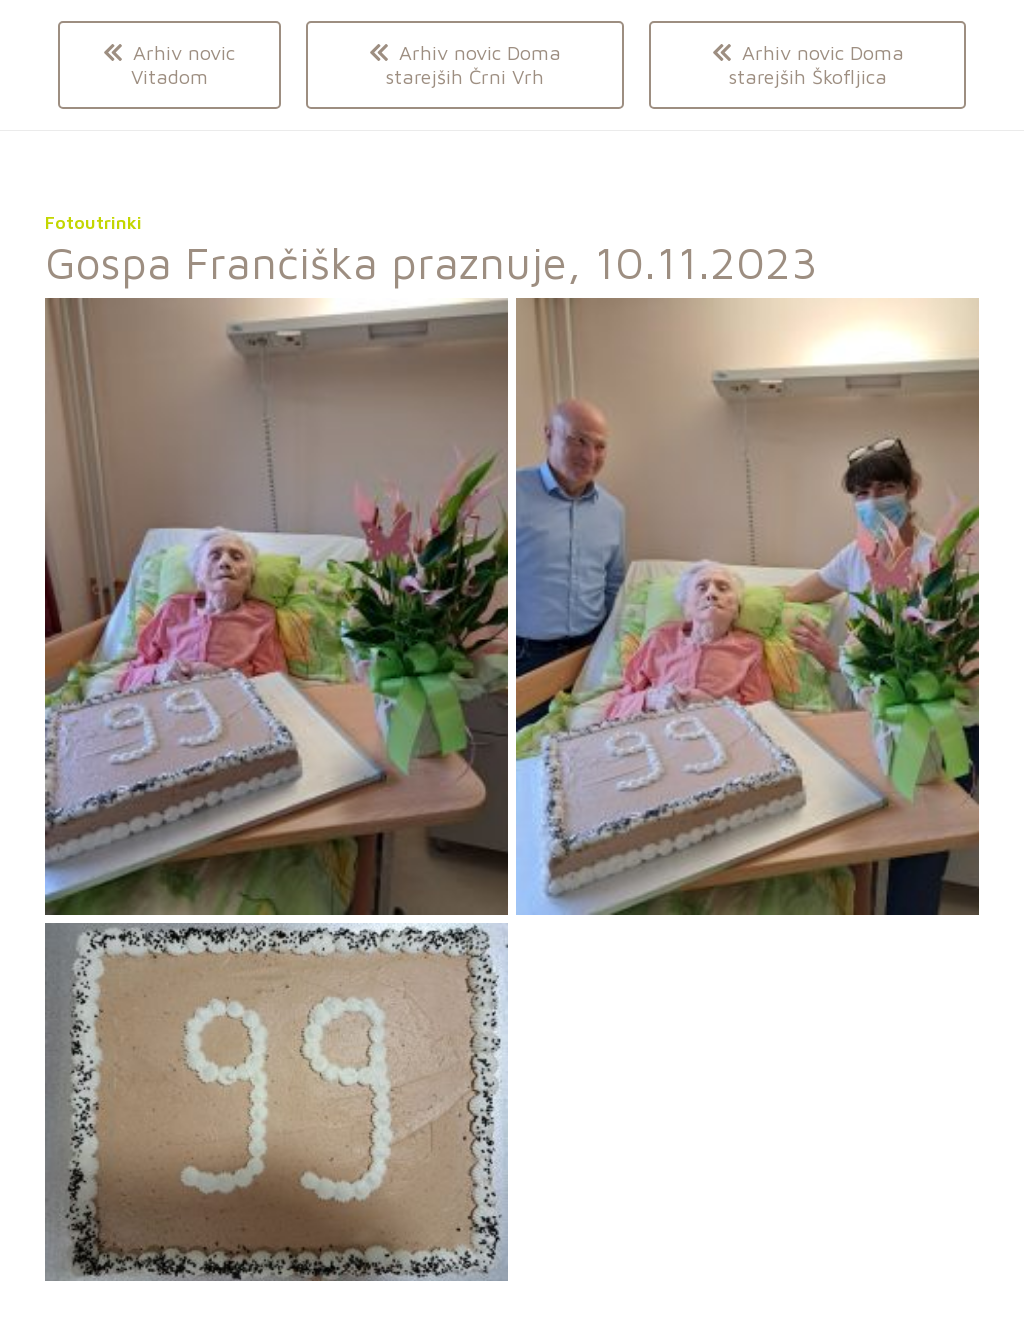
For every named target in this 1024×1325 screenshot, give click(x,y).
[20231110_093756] (276, 606)
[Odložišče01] (276, 1102)
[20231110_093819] (747, 606)
